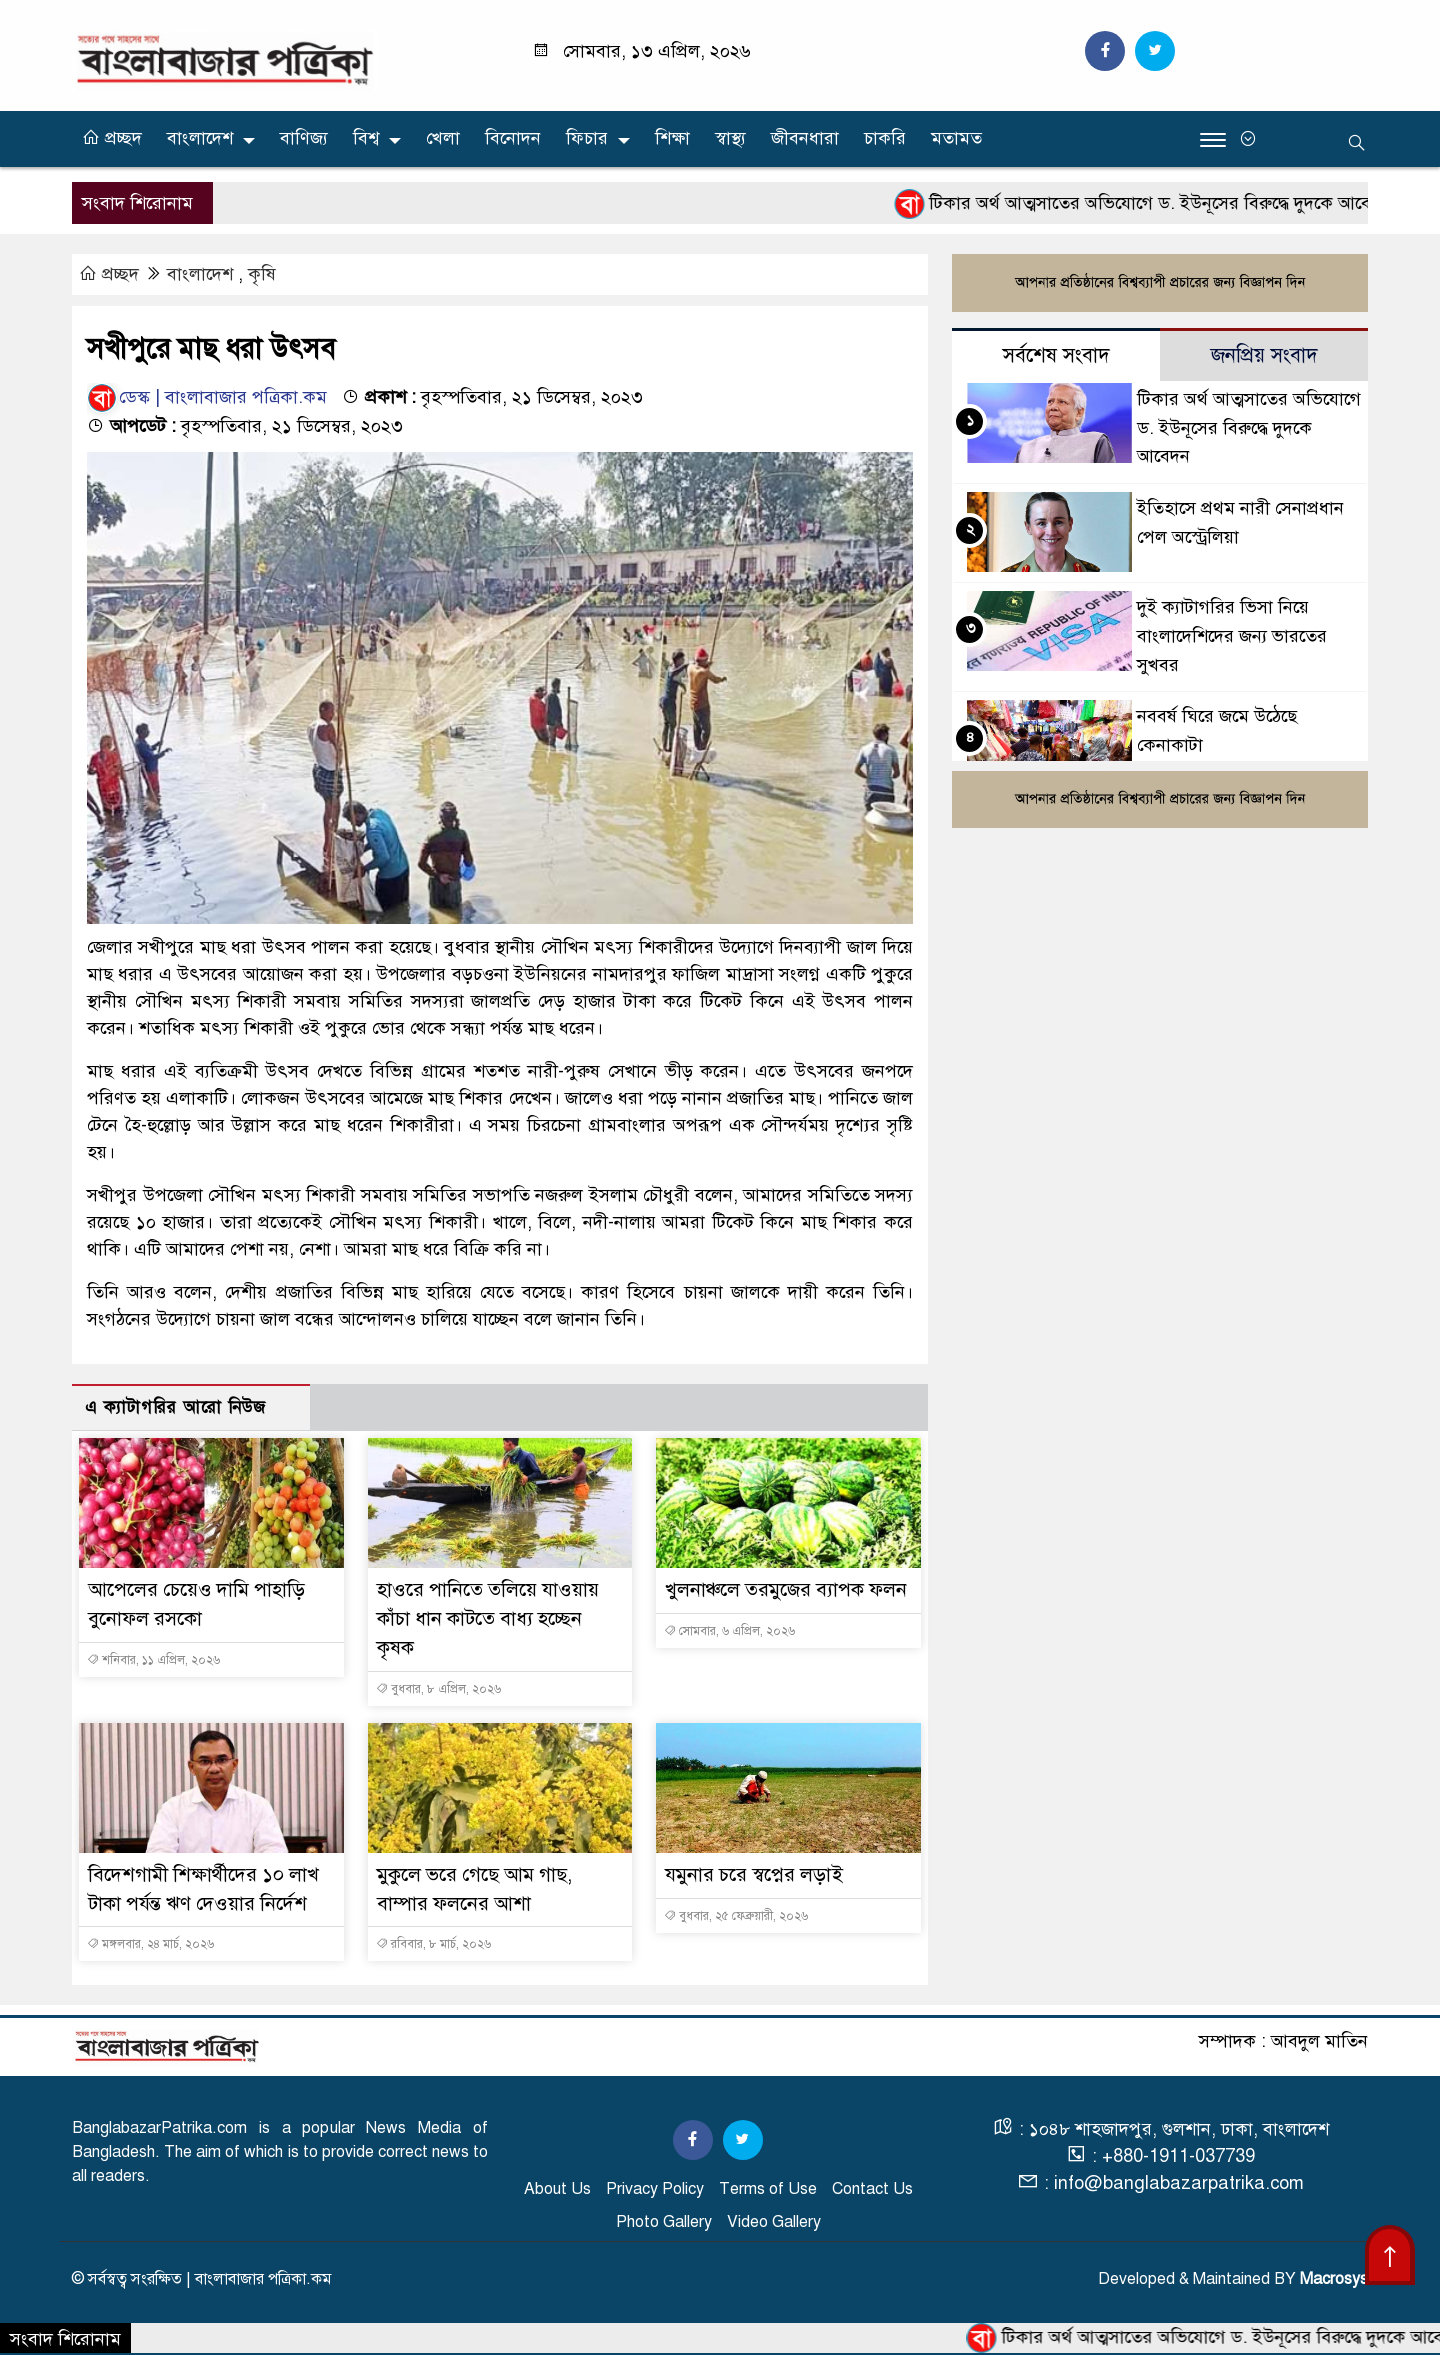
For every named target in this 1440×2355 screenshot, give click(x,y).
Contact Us (872, 2190)
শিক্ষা (672, 138)
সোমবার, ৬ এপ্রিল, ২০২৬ (729, 1661)
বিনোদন (513, 138)
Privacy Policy (655, 2190)
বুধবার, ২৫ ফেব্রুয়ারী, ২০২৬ (736, 1916)
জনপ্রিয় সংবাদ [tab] (1264, 356)
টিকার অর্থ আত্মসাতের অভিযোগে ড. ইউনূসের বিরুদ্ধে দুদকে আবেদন (1249, 429)
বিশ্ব (366, 138)
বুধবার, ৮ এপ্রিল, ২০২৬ (438, 1690)
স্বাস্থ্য (730, 138)
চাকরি (885, 138)
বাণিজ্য (304, 138)
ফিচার (587, 138)
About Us (557, 2190)
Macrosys (1334, 2280)
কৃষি (262, 275)
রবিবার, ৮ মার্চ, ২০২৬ (433, 1945)
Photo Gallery (664, 2223)
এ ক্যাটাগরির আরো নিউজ (175, 1408)
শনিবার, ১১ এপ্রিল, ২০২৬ (153, 1661)
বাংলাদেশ (200, 138)
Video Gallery (774, 2223)
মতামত (956, 138)
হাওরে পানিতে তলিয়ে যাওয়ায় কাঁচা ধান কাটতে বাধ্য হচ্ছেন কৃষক (489, 1619)
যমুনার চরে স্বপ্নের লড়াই (755, 1875)
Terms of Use (768, 2190)
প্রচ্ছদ (112, 138)
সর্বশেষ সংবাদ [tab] (1056, 356)
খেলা (443, 138)
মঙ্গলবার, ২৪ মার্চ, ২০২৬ (150, 1945)
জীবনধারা (805, 138)
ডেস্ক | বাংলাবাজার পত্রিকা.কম (207, 398)
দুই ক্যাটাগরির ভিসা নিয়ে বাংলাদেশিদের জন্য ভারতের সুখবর (1232, 637)
